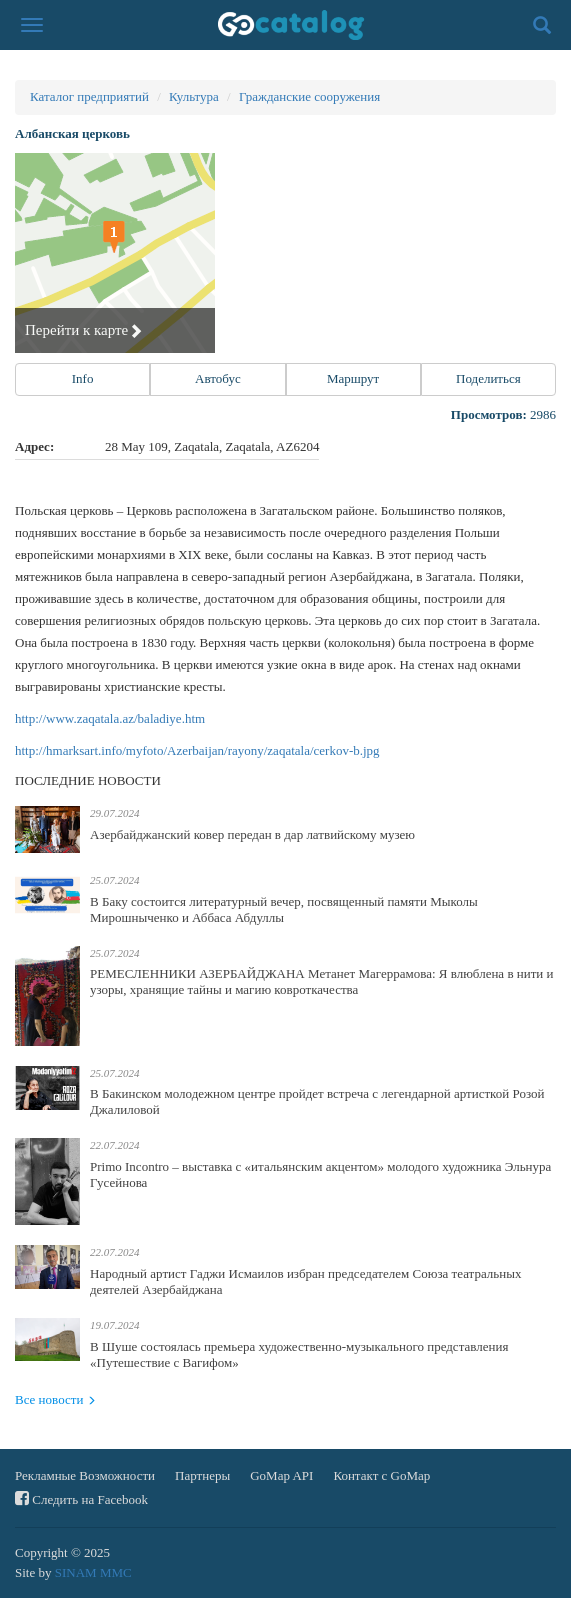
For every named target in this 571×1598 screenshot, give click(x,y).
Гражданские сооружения (309, 96)
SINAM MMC (93, 1572)
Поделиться (488, 378)
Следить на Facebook (81, 1498)
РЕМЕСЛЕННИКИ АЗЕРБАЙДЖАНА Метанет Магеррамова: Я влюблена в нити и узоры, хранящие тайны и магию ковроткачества (322, 981)
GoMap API (281, 1475)
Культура (194, 96)
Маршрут (353, 378)
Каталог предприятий (89, 96)
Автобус (218, 378)
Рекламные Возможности (85, 1475)
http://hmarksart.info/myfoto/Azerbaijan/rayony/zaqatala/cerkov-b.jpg (197, 750)
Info (83, 378)
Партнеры (202, 1475)
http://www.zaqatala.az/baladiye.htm (110, 718)
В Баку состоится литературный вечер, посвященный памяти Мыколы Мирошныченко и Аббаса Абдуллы (284, 909)
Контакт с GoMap (381, 1475)
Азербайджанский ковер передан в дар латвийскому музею (252, 834)
